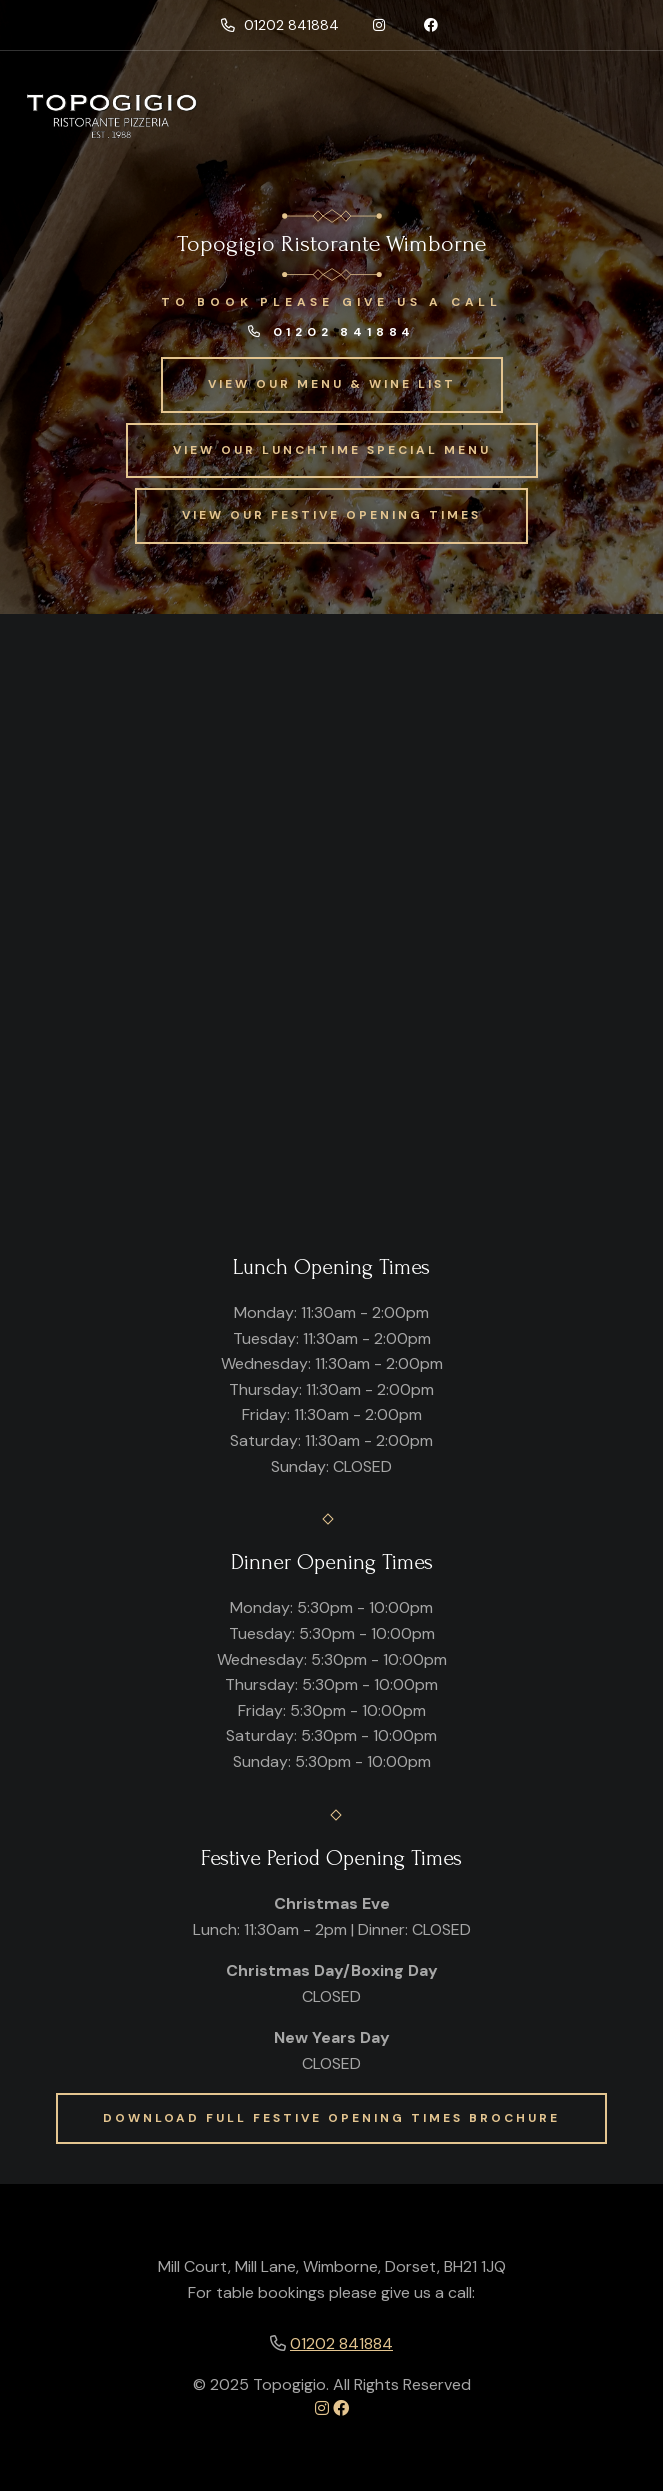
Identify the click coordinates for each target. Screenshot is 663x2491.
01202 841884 (280, 25)
